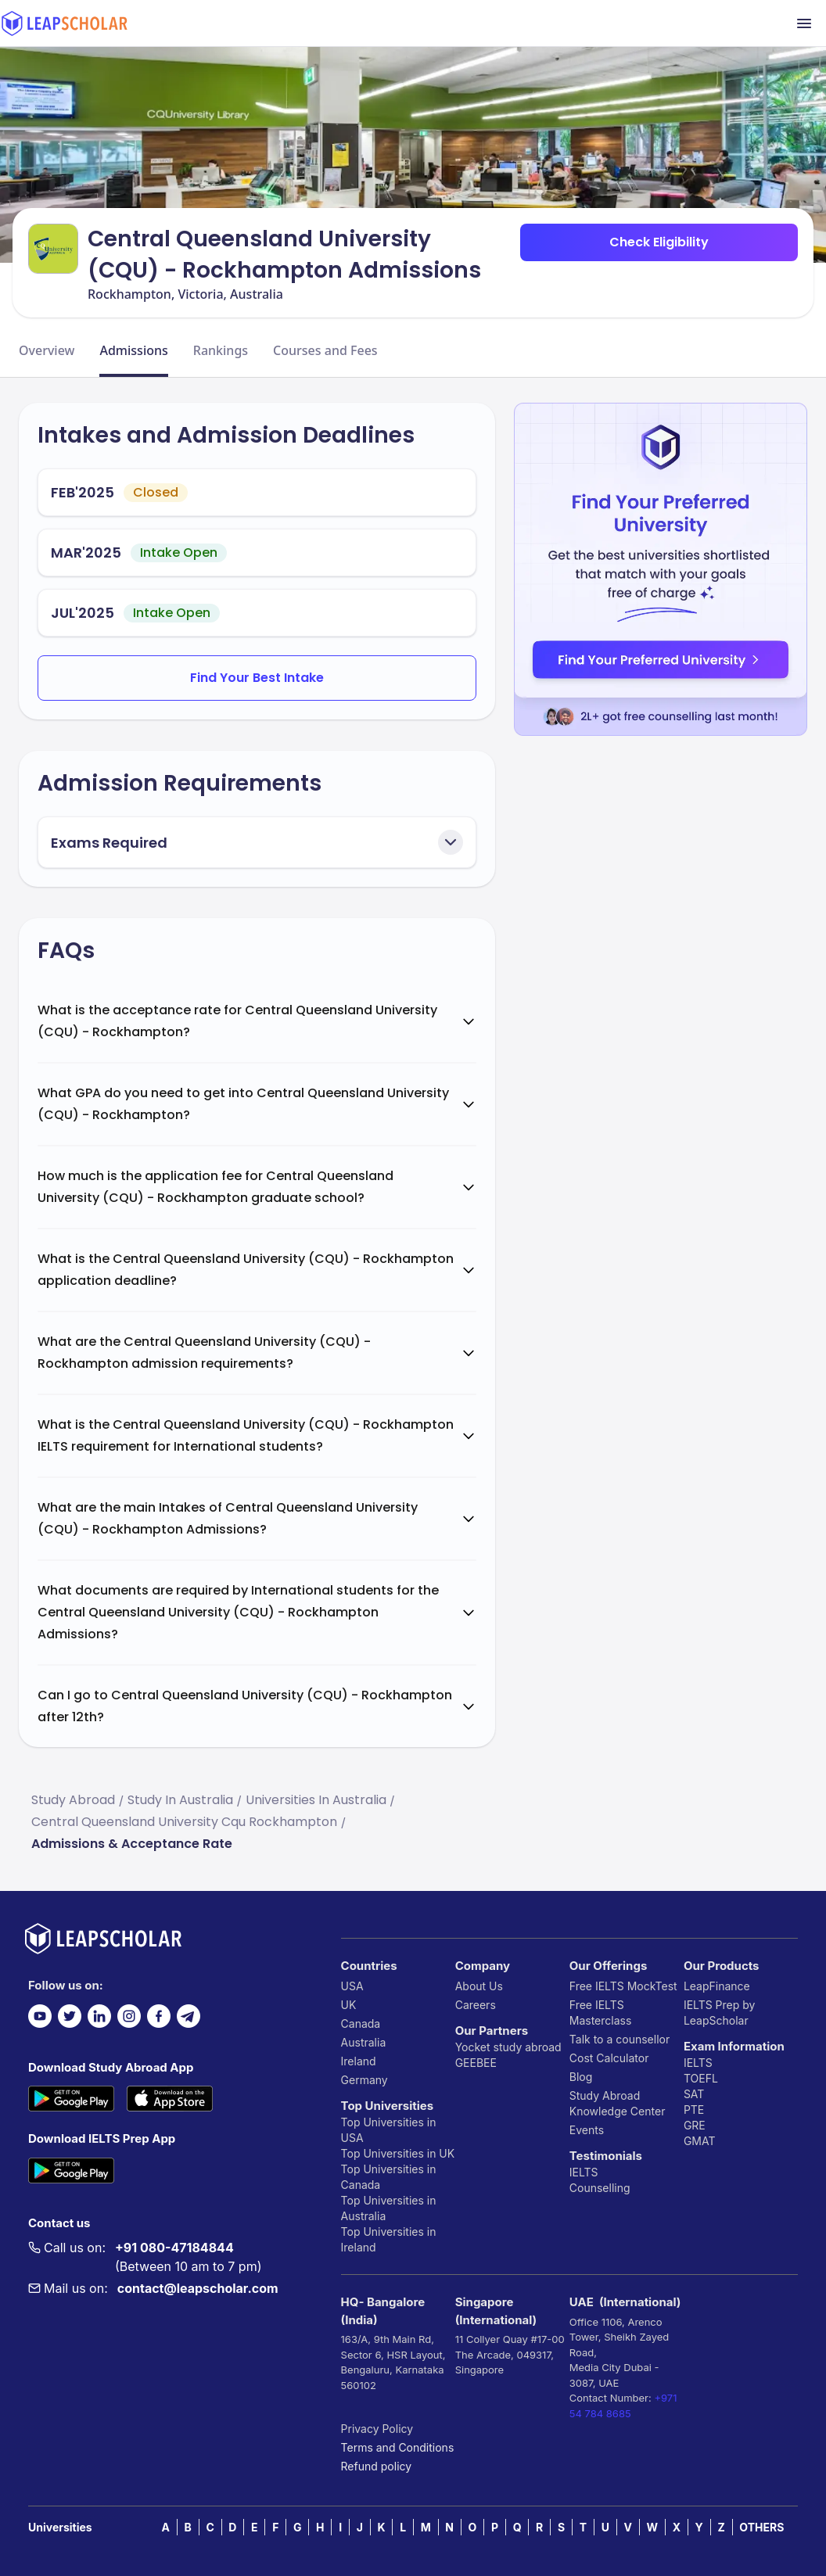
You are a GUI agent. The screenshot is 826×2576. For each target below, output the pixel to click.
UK (349, 2004)
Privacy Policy (377, 2428)
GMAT (700, 2140)
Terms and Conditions (397, 2447)
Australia (363, 2042)
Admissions (133, 350)
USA (352, 1986)
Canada (361, 2023)
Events (586, 2130)
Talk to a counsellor (619, 2039)
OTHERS (761, 2527)
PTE (694, 2109)
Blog (581, 2076)
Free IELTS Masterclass (600, 2012)
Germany (364, 2079)
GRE (695, 2125)
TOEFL (701, 2078)
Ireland (358, 2061)
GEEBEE (476, 2062)
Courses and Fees (325, 350)
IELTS (583, 2172)
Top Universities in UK (398, 2153)
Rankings (220, 350)
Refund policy (376, 2466)
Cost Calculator (609, 2058)
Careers (475, 2004)
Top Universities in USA (388, 2129)
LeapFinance (717, 1986)
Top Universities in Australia (388, 2208)
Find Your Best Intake (257, 678)
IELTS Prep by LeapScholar (720, 2012)
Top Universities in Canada (388, 2176)
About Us (479, 1986)
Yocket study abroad (508, 2047)
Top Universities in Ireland (388, 2239)
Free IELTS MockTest (623, 1986)
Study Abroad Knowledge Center (617, 2103)
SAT (694, 2094)
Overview (46, 350)
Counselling (599, 2187)
